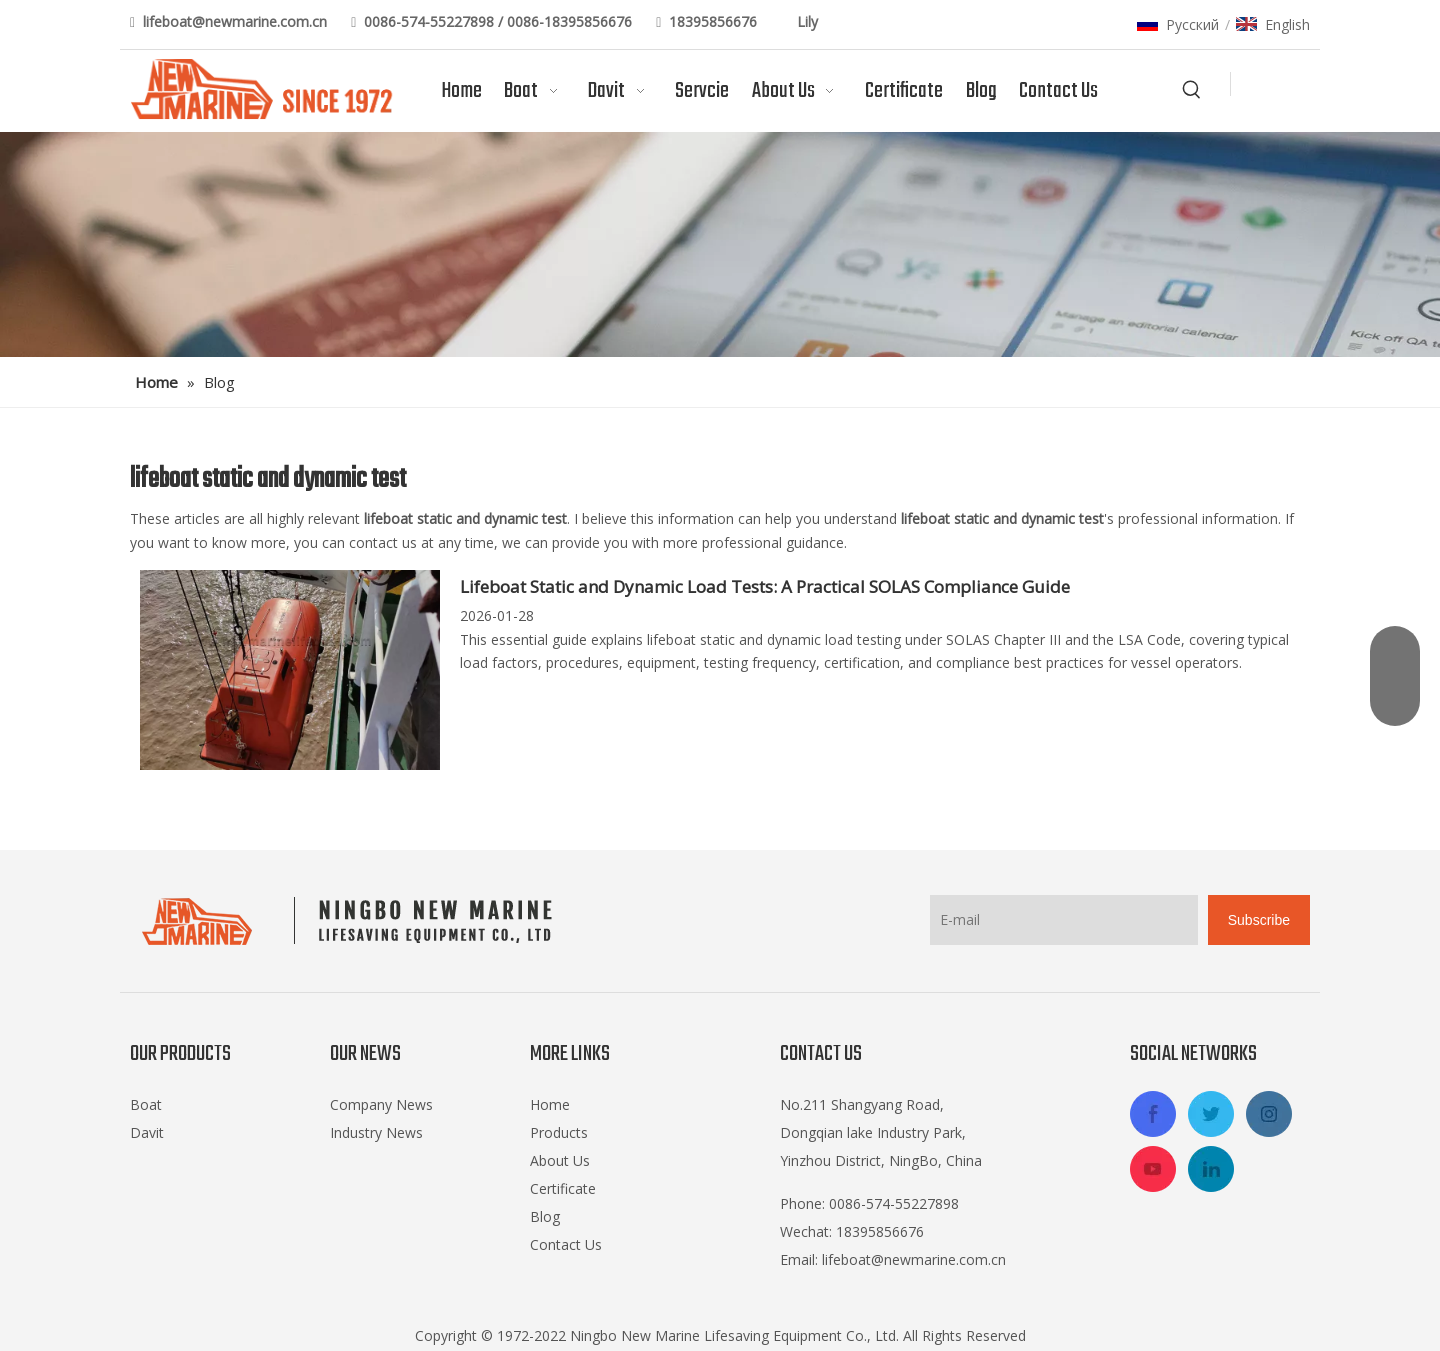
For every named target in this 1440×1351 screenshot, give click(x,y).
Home (550, 1104)
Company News (381, 1104)
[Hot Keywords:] (1192, 90)
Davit (147, 1132)
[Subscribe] (1259, 920)
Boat (146, 1104)
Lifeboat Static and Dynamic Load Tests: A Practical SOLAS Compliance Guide (765, 586)
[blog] (720, 244)
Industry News (376, 1132)
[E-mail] (1064, 920)
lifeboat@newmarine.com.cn (237, 21)
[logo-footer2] (351, 921)
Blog (545, 1216)
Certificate (563, 1188)
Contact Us (566, 1244)
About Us (560, 1160)
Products (559, 1132)
